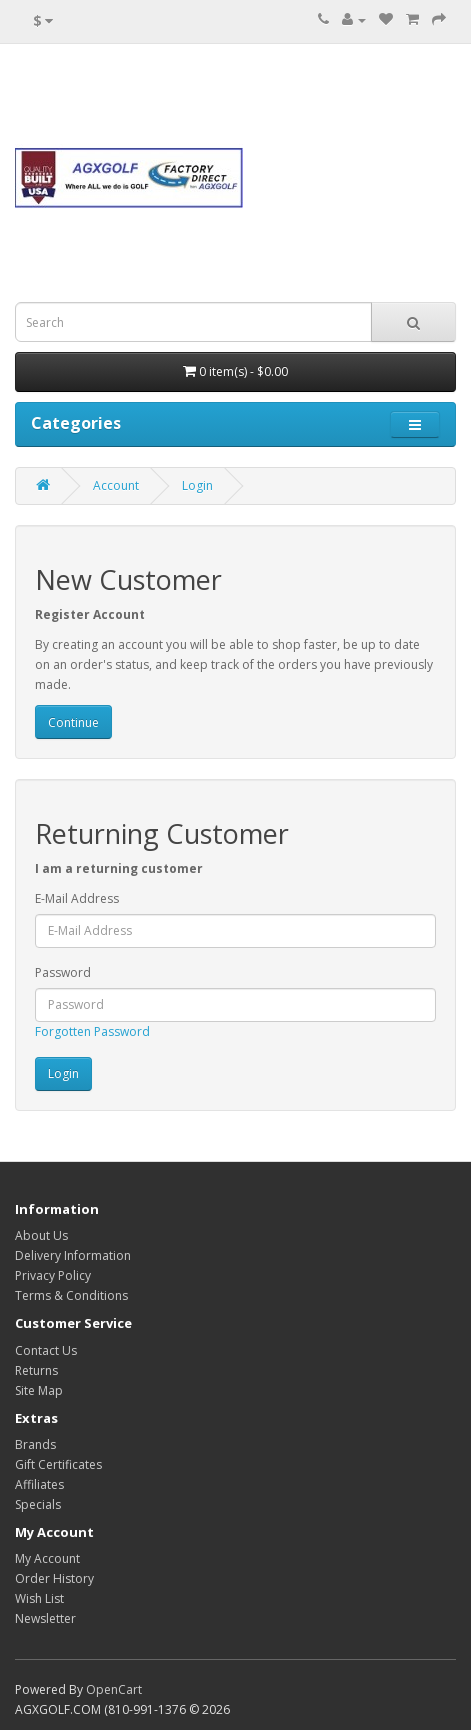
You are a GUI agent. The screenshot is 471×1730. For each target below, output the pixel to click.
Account (116, 485)
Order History (54, 1578)
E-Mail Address (77, 898)
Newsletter (45, 1618)
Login (197, 485)
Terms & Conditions (71, 1295)
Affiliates (39, 1484)
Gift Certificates (58, 1464)
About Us (41, 1235)
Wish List (39, 1598)
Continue (73, 722)
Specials (38, 1504)
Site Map (39, 1390)
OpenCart (114, 1689)
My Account (47, 1558)
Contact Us (46, 1350)
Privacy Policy (53, 1275)
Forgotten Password (92, 1031)
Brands (35, 1444)
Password (63, 972)
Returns (36, 1370)
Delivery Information (73, 1255)
